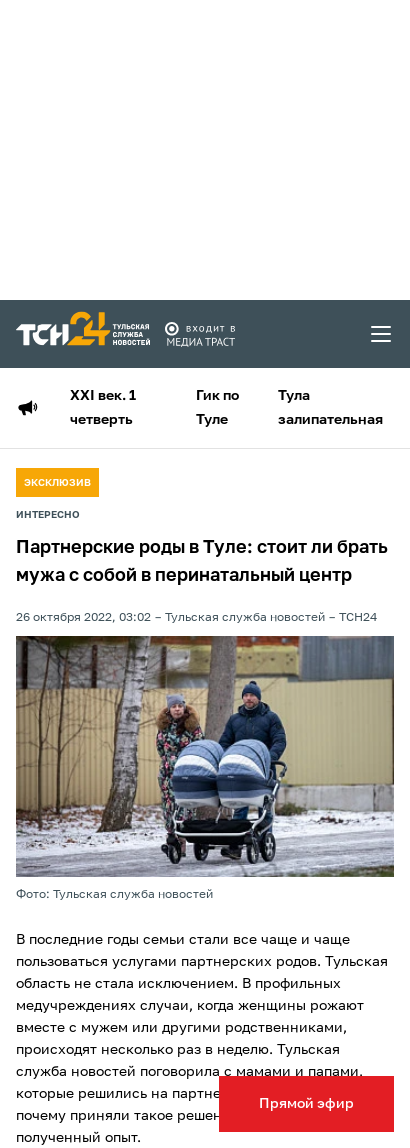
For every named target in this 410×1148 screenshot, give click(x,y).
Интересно (48, 515)
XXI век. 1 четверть (103, 408)
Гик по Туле (217, 408)
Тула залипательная (330, 408)
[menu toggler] (382, 334)
